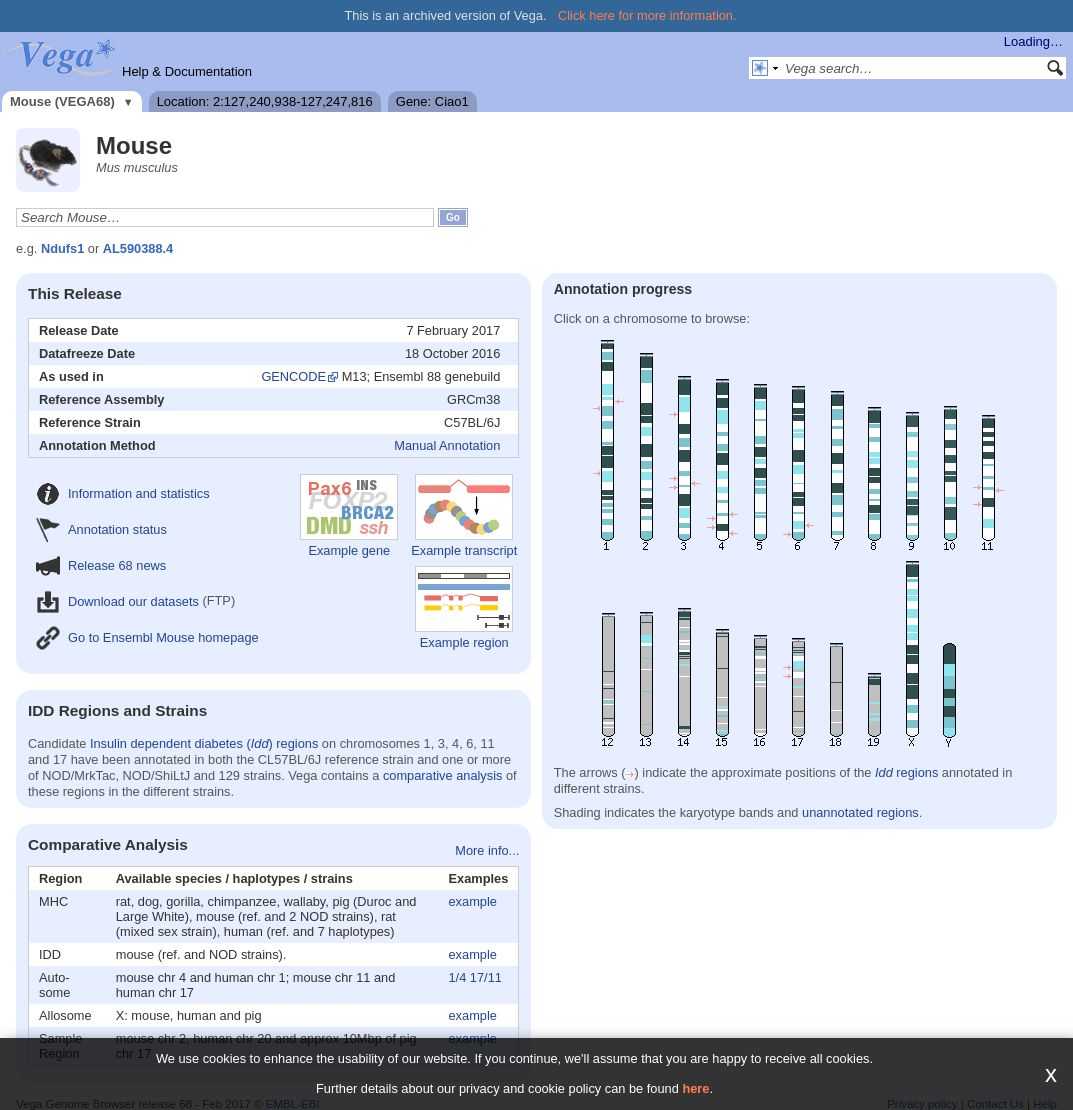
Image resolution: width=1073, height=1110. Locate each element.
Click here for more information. (647, 15)
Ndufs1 (62, 248)
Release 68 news (101, 565)
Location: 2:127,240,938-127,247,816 (265, 101)
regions (906, 772)
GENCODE (293, 376)
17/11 (486, 977)
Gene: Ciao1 (432, 101)
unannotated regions (860, 812)
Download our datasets (117, 601)
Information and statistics (123, 493)
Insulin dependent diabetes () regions (204, 743)
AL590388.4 (138, 248)
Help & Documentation (187, 71)
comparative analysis (443, 775)
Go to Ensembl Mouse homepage (147, 637)
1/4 (458, 977)
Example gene (349, 516)
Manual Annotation (447, 445)
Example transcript (464, 516)
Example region (464, 608)
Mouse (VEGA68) (62, 101)
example (473, 901)
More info (481, 850)
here (695, 1088)
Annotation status (101, 529)
